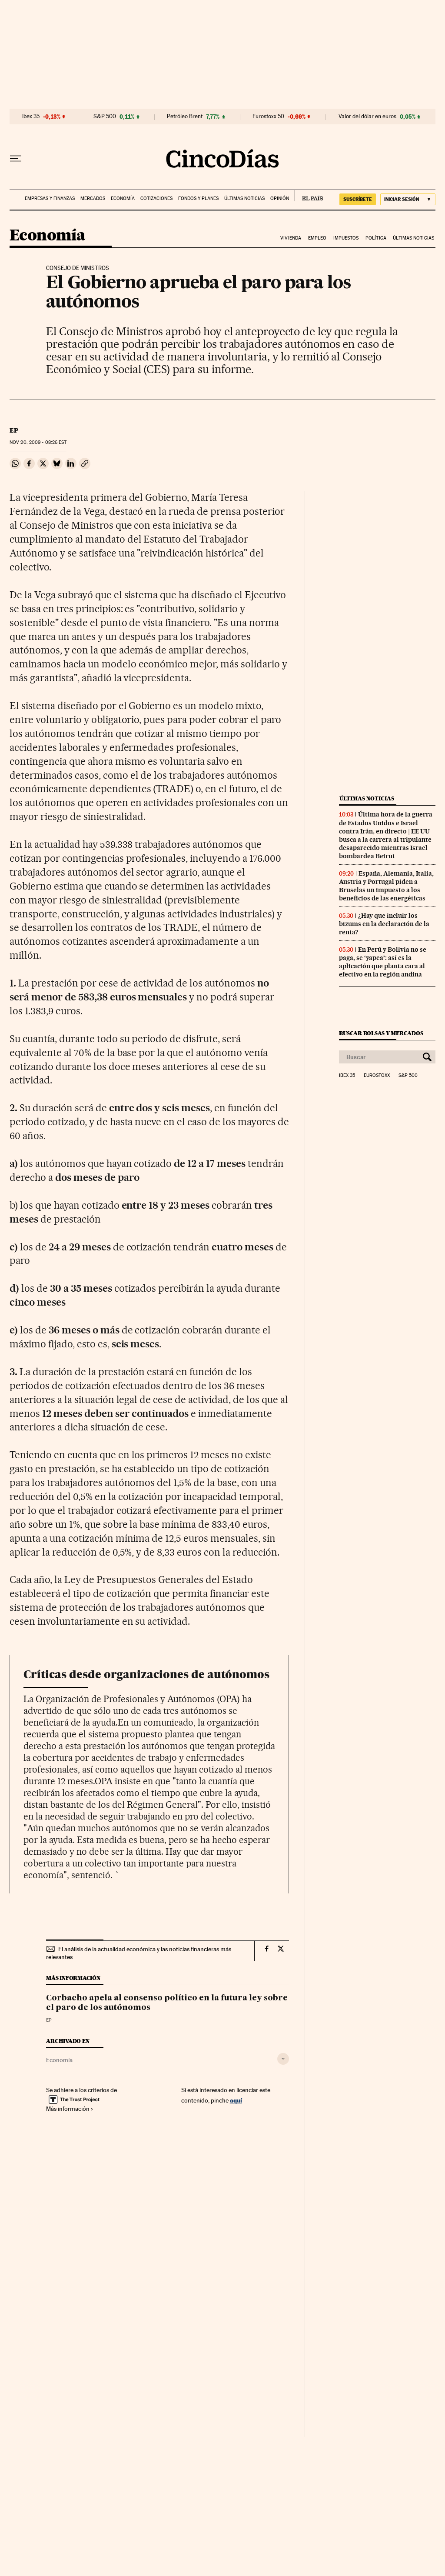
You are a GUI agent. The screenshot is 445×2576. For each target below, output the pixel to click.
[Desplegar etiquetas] (283, 2059)
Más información (69, 2108)
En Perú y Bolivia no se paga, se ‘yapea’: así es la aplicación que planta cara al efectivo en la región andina (382, 962)
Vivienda (290, 238)
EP (14, 430)
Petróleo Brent (185, 116)
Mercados (92, 198)
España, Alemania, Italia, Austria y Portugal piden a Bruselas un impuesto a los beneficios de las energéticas (386, 886)
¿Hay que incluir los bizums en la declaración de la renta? (384, 924)
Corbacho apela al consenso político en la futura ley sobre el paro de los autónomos (167, 2003)
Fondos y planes (198, 198)
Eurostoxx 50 (268, 116)
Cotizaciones (156, 198)
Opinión (279, 198)
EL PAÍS (309, 195)
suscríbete (357, 199)
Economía (123, 198)
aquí (236, 2100)
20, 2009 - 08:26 (38, 442)
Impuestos (346, 238)
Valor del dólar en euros (367, 116)
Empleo (317, 238)
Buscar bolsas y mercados (381, 1033)
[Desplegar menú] (16, 159)
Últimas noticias (244, 198)
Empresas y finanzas (50, 198)
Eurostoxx (377, 1075)
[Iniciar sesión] (407, 199)
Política (375, 238)
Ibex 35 (31, 116)
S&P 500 (104, 116)
